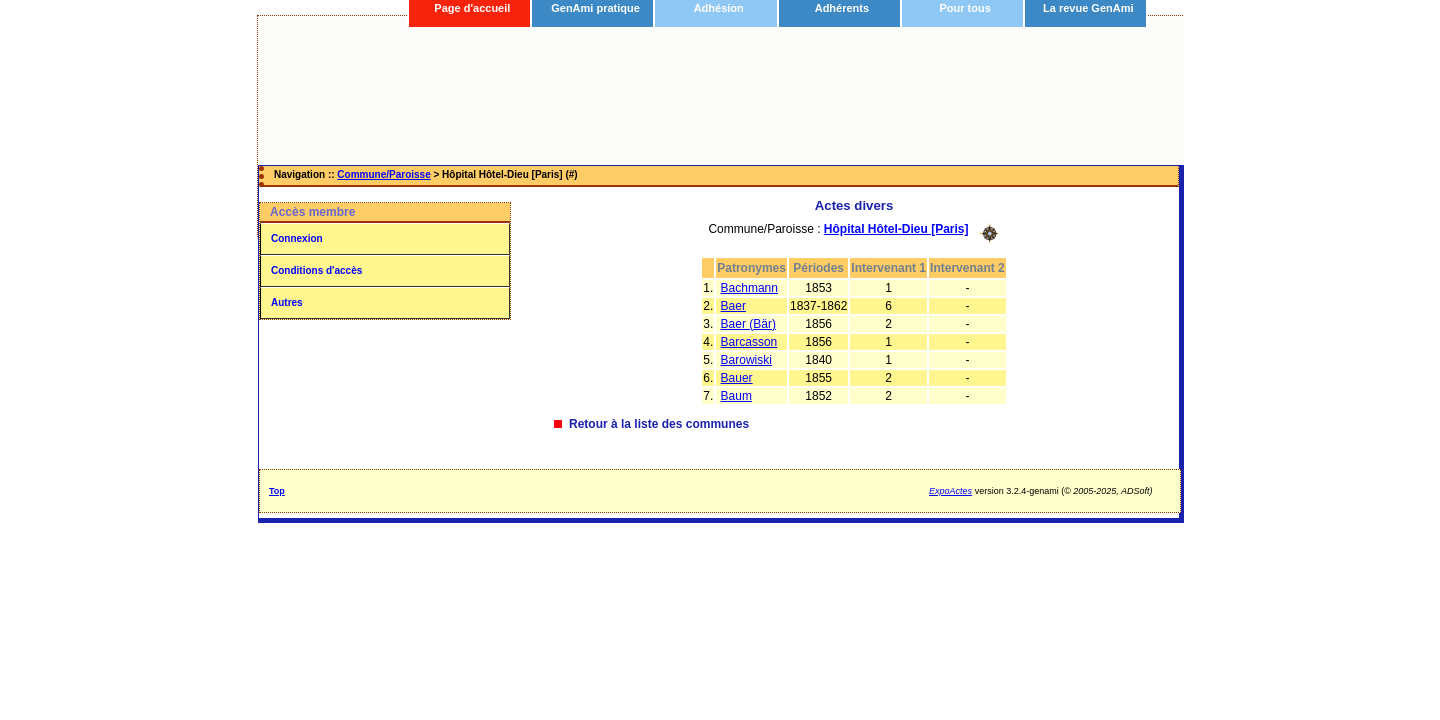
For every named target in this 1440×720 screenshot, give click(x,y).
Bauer (737, 378)
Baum (736, 396)
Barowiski (746, 360)
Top (277, 491)
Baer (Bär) (748, 324)
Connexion (297, 238)
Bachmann (749, 288)
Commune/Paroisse (383, 174)
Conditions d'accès (316, 270)
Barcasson (749, 342)
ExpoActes (950, 491)
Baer (733, 306)
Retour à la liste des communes (659, 424)
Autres (287, 302)
